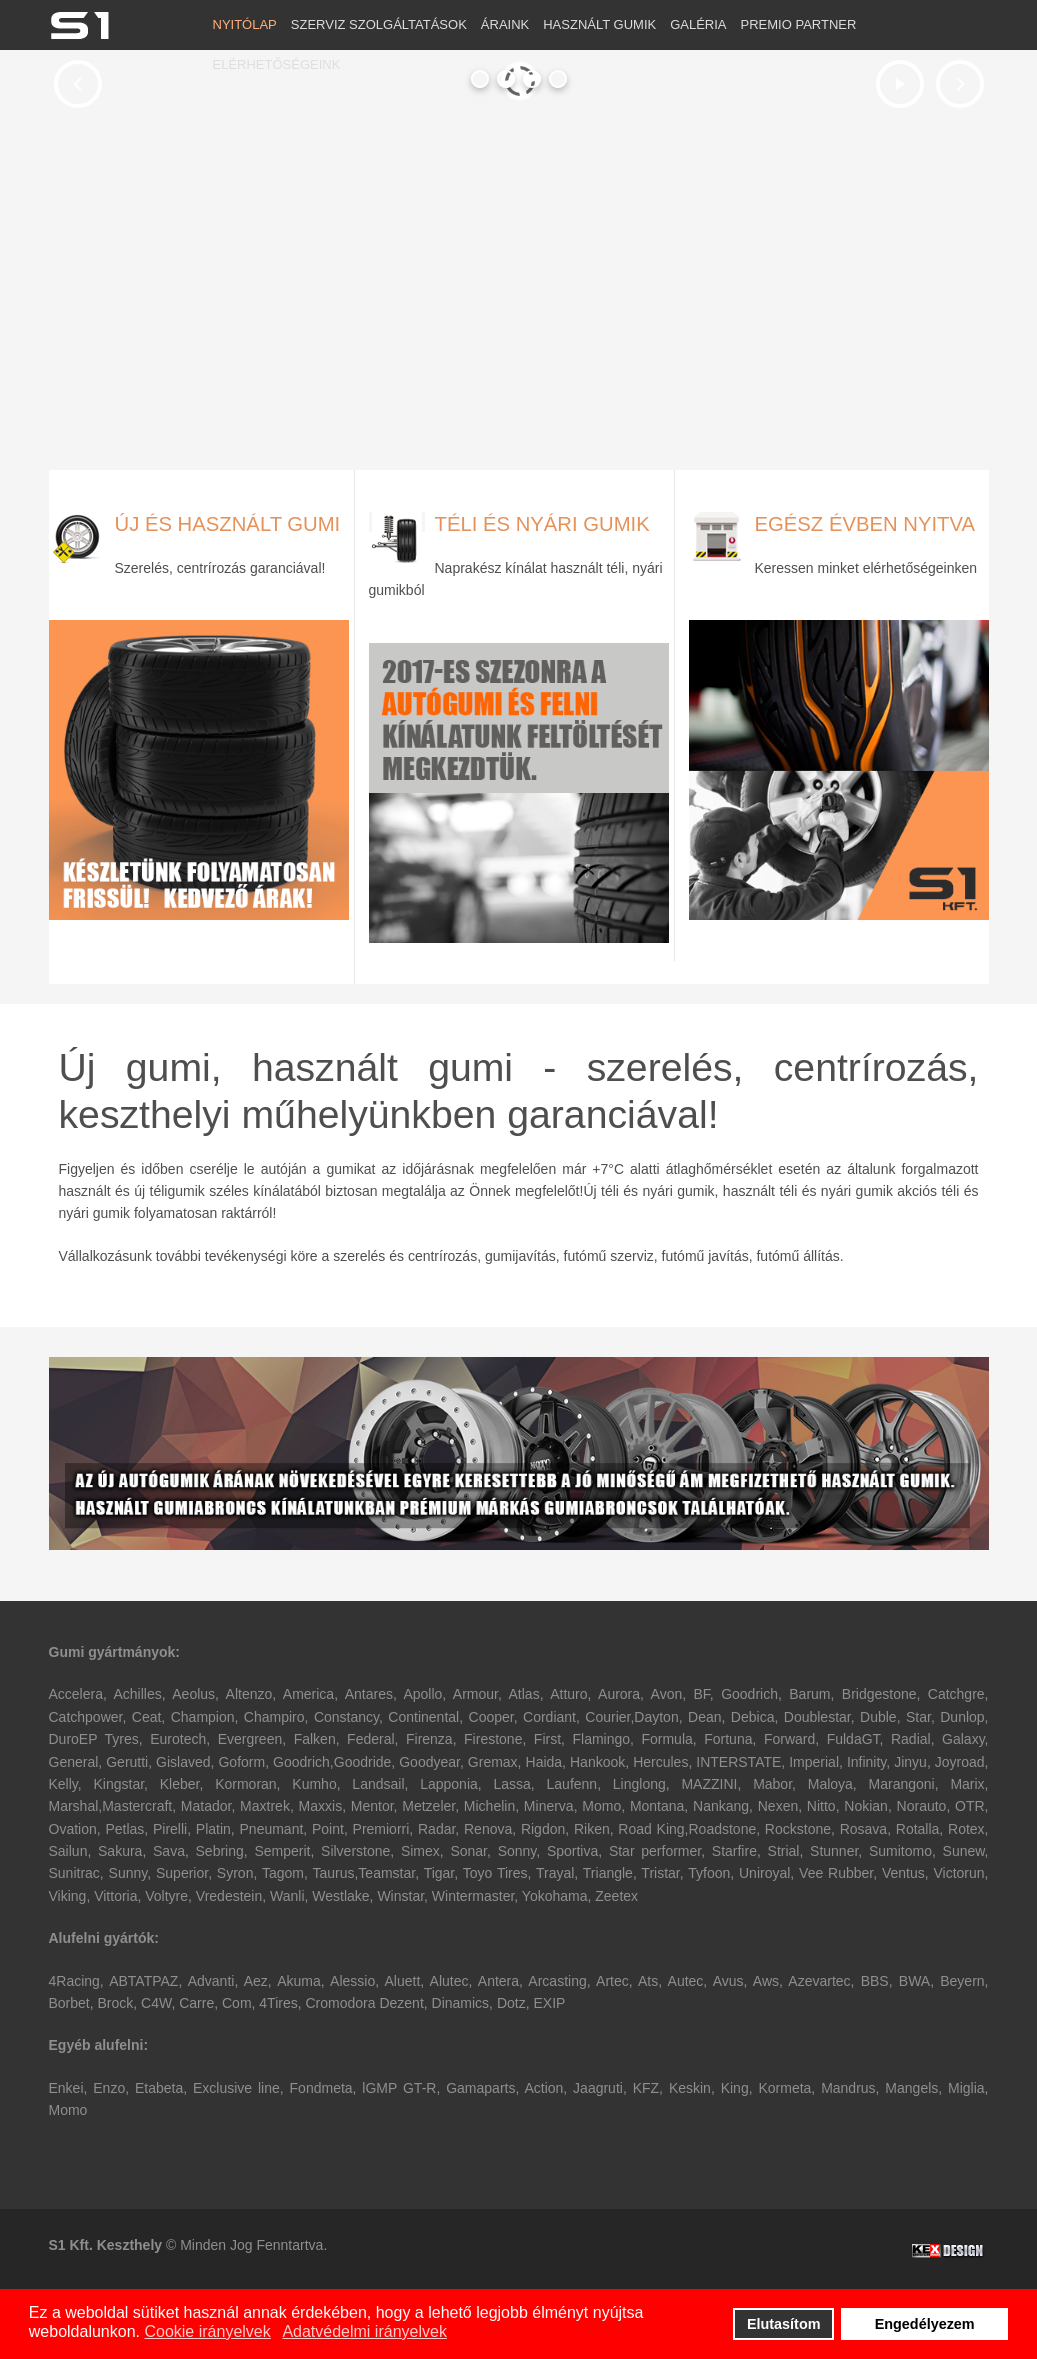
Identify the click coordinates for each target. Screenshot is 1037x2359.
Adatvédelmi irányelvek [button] (364, 2331)
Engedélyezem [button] (925, 2324)
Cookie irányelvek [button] (207, 2331)
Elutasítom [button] (784, 2324)
